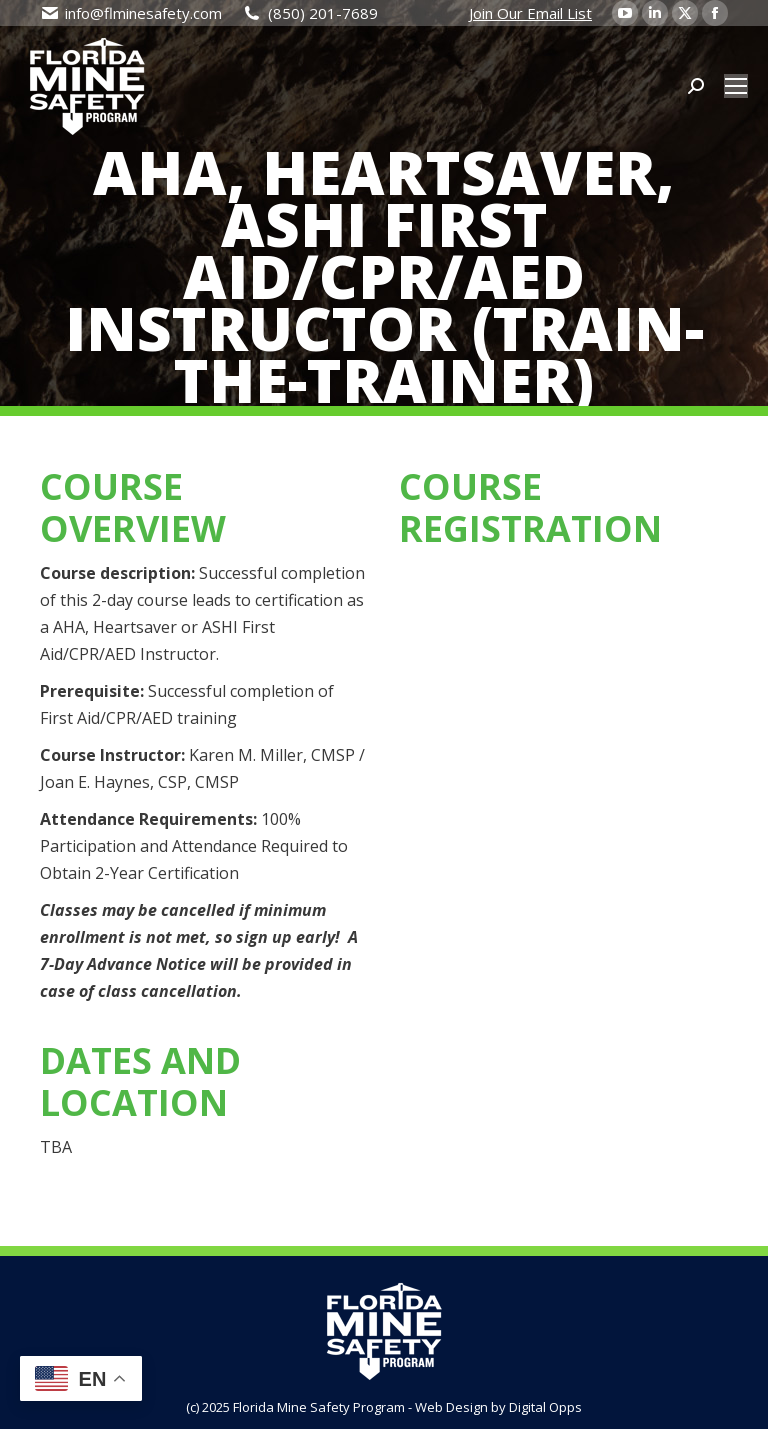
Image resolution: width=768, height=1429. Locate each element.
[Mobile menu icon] (736, 86)
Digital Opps (545, 1407)
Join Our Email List (530, 13)
